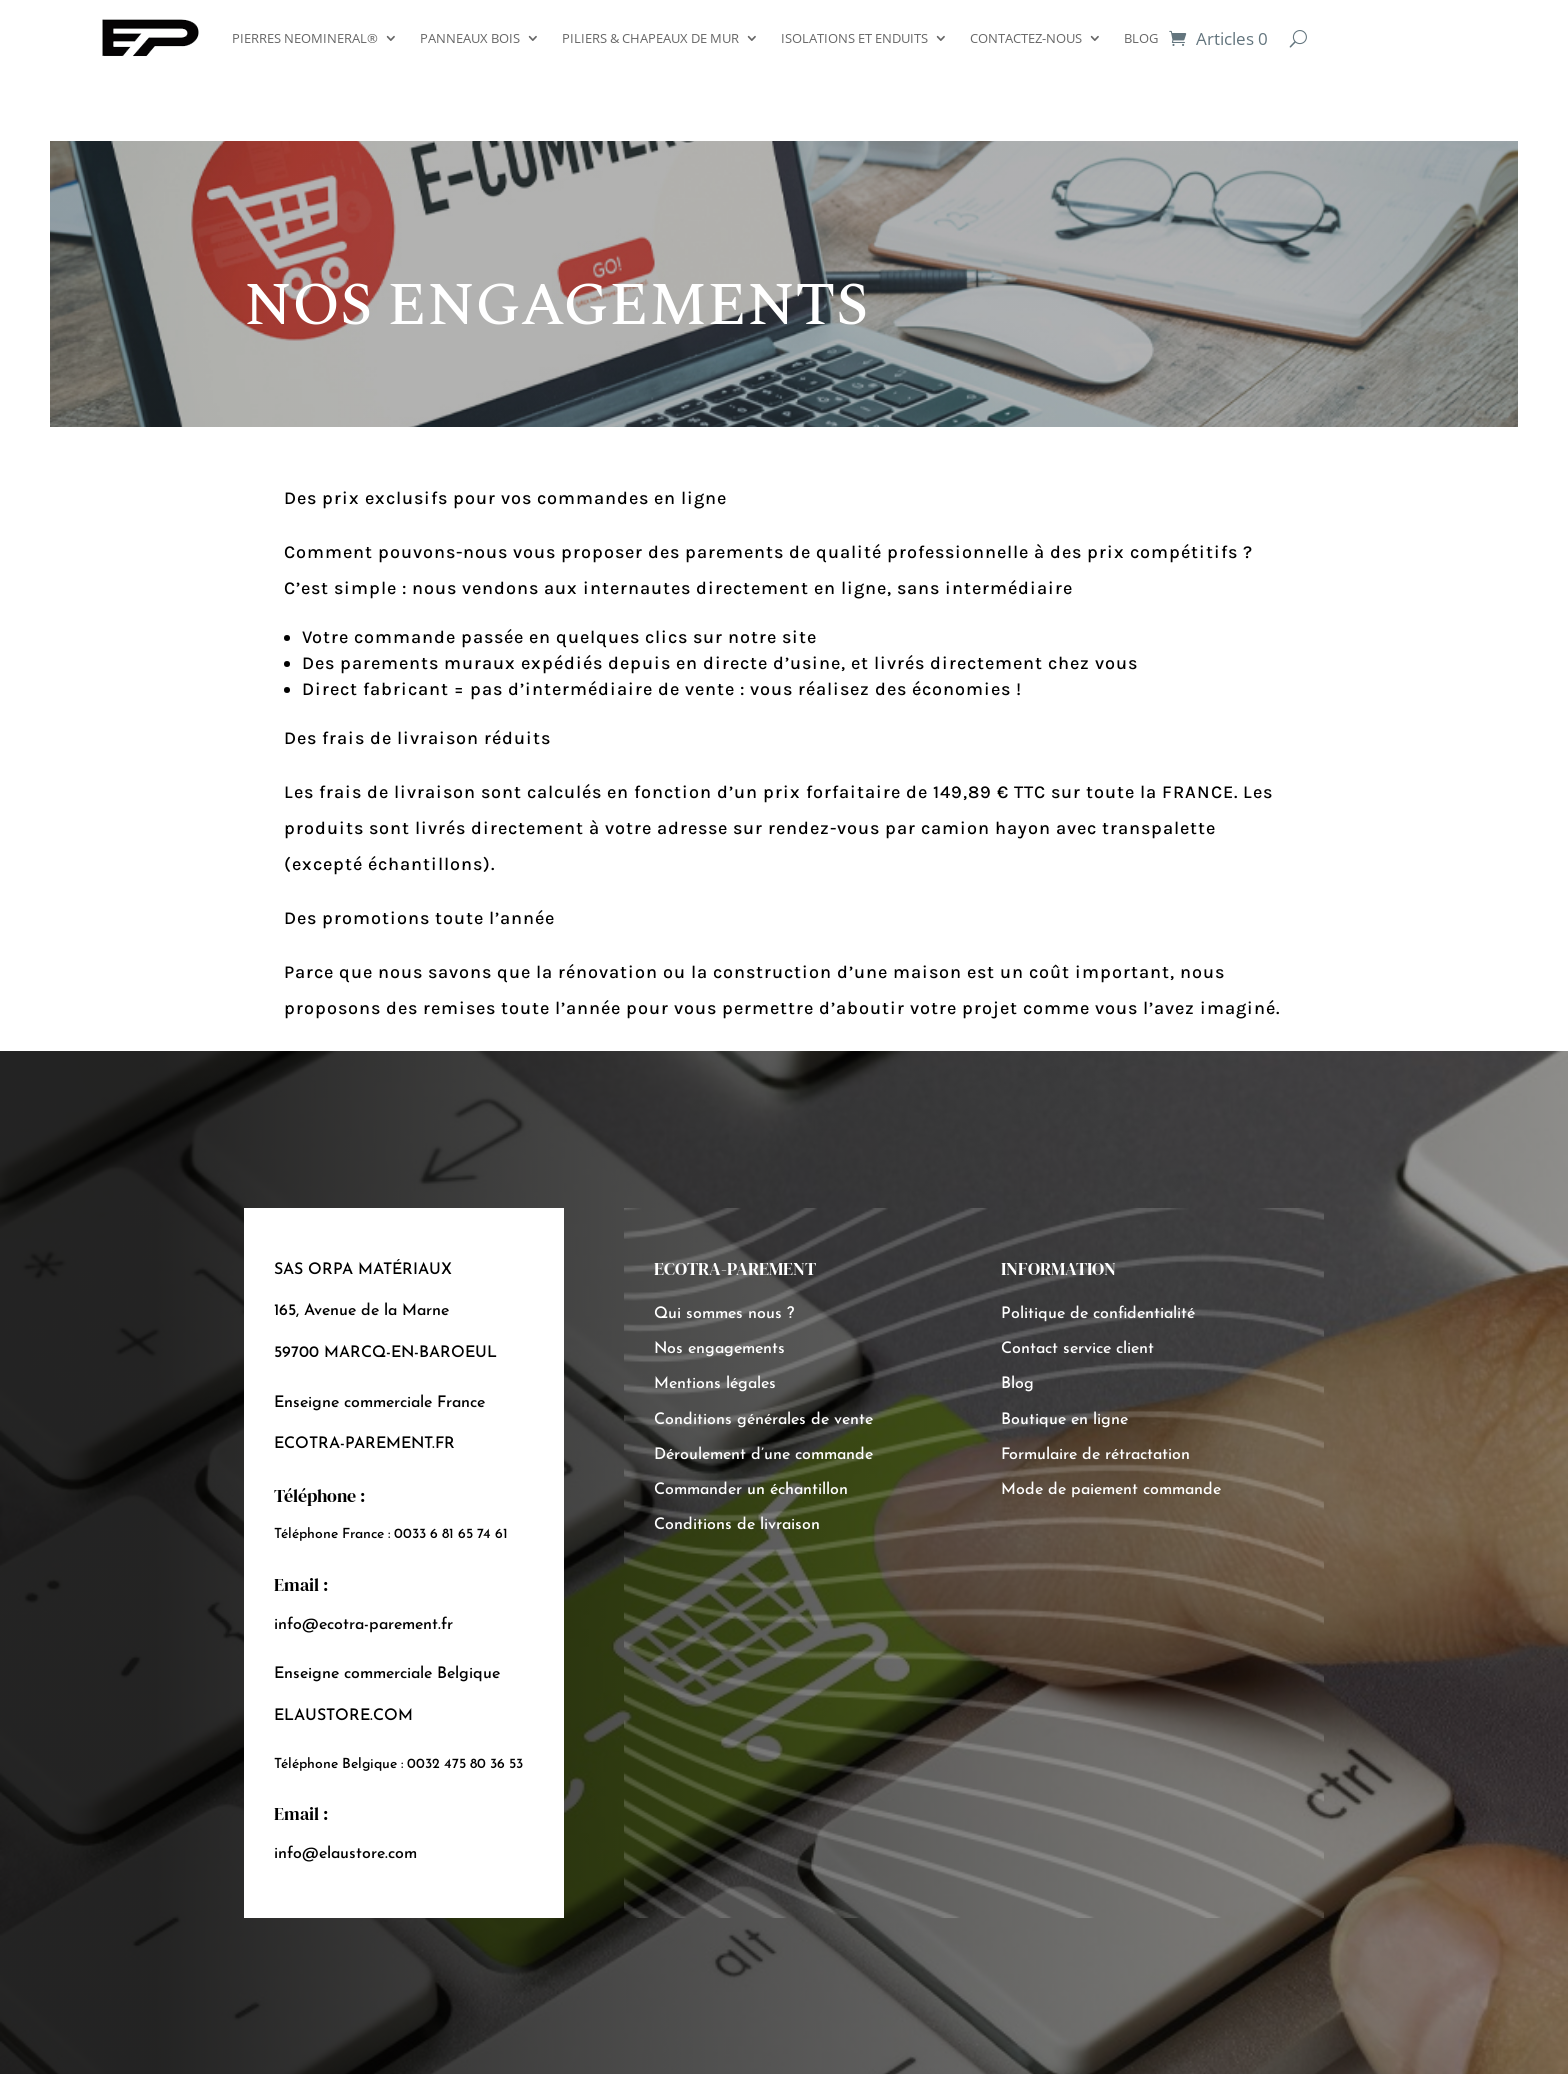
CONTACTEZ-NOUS (1026, 38)
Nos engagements (719, 1349)
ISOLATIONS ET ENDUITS (854, 38)
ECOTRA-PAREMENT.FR (364, 1444)
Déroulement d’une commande (763, 1455)
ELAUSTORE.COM (343, 1716)
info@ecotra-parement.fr (363, 1625)
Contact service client (1077, 1349)
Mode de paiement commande (1111, 1490)
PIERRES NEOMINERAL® (305, 38)
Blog (1017, 1384)
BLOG (1141, 38)
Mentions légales (715, 1384)
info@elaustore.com (345, 1854)
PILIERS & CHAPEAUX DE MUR (650, 38)
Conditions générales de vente (763, 1420)
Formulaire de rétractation (1095, 1455)
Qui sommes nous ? (724, 1314)
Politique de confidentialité (1098, 1314)
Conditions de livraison (737, 1525)
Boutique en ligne (1064, 1420)
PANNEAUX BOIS (470, 38)
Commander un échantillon (751, 1490)
